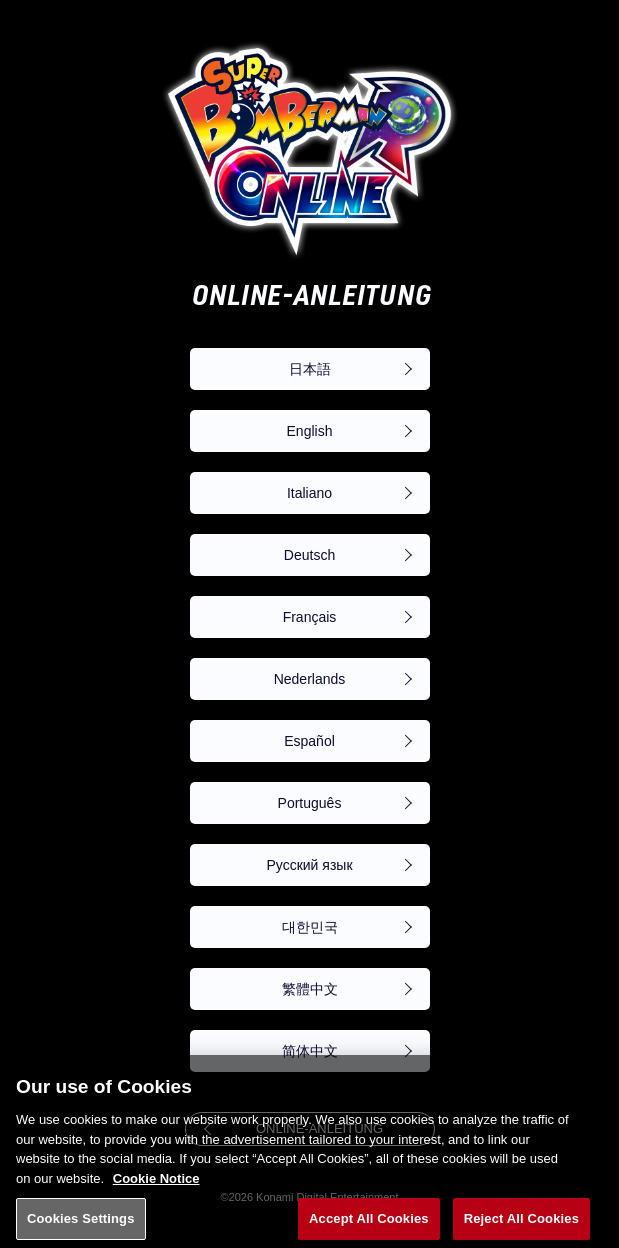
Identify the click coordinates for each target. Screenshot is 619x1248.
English (310, 431)
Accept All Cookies (369, 1222)
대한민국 (310, 927)
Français (310, 617)
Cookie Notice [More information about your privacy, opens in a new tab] (156, 1181)
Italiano (309, 493)
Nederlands (310, 679)
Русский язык (309, 865)
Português (310, 803)
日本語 (310, 369)
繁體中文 (310, 989)
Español (309, 741)
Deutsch (309, 555)
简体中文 (310, 1051)
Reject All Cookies (521, 1222)
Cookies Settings (81, 1222)
